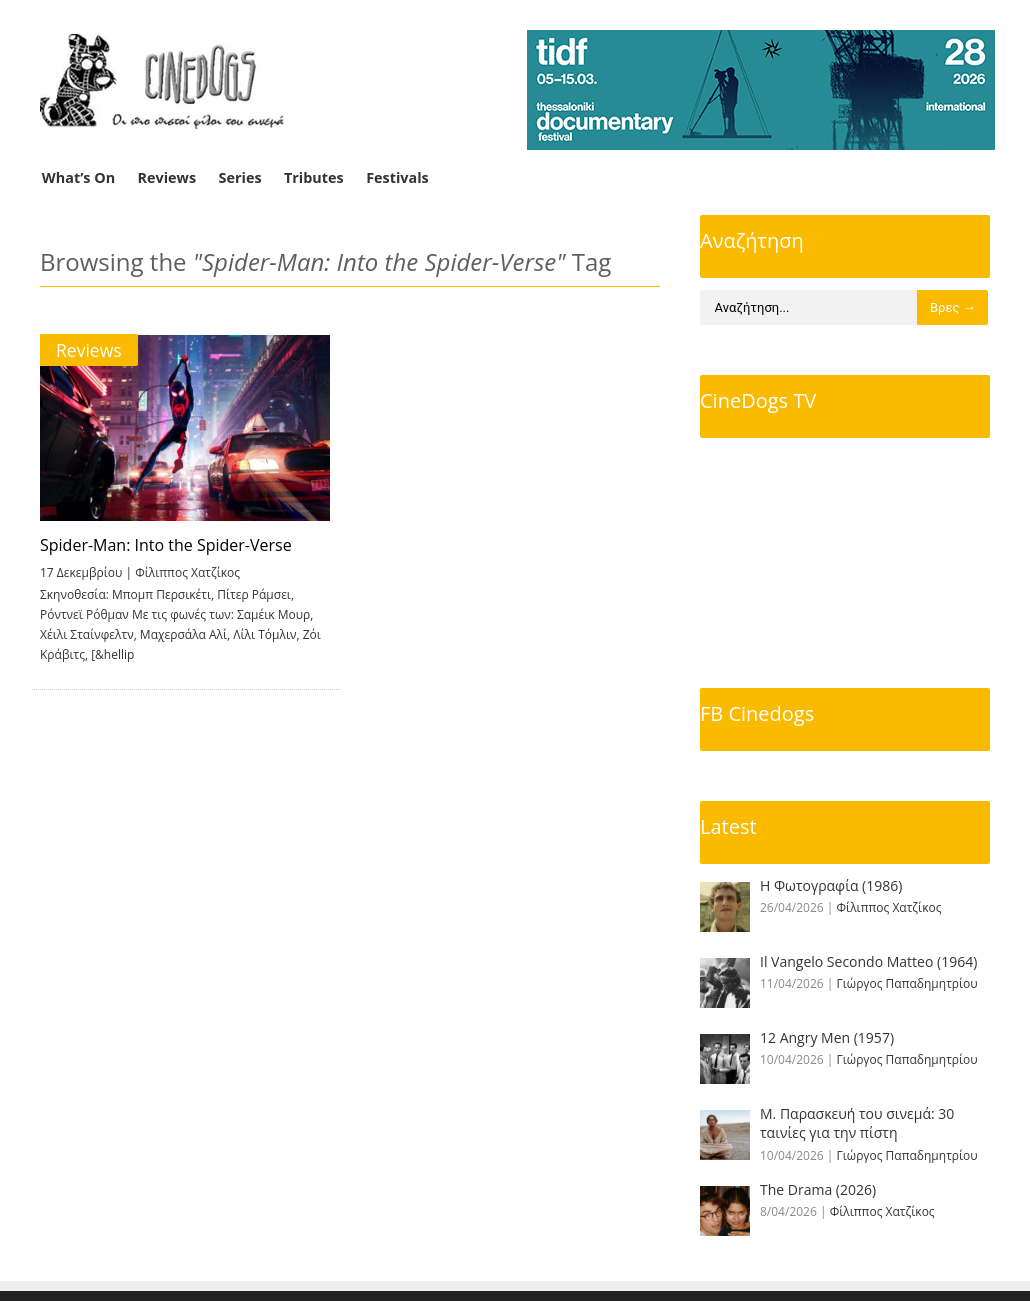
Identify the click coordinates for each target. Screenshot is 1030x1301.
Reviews (167, 177)
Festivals (397, 177)
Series (240, 177)
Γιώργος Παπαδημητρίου (907, 983)
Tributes (314, 177)
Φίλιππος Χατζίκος (187, 572)
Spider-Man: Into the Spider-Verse (166, 545)
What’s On (78, 177)
